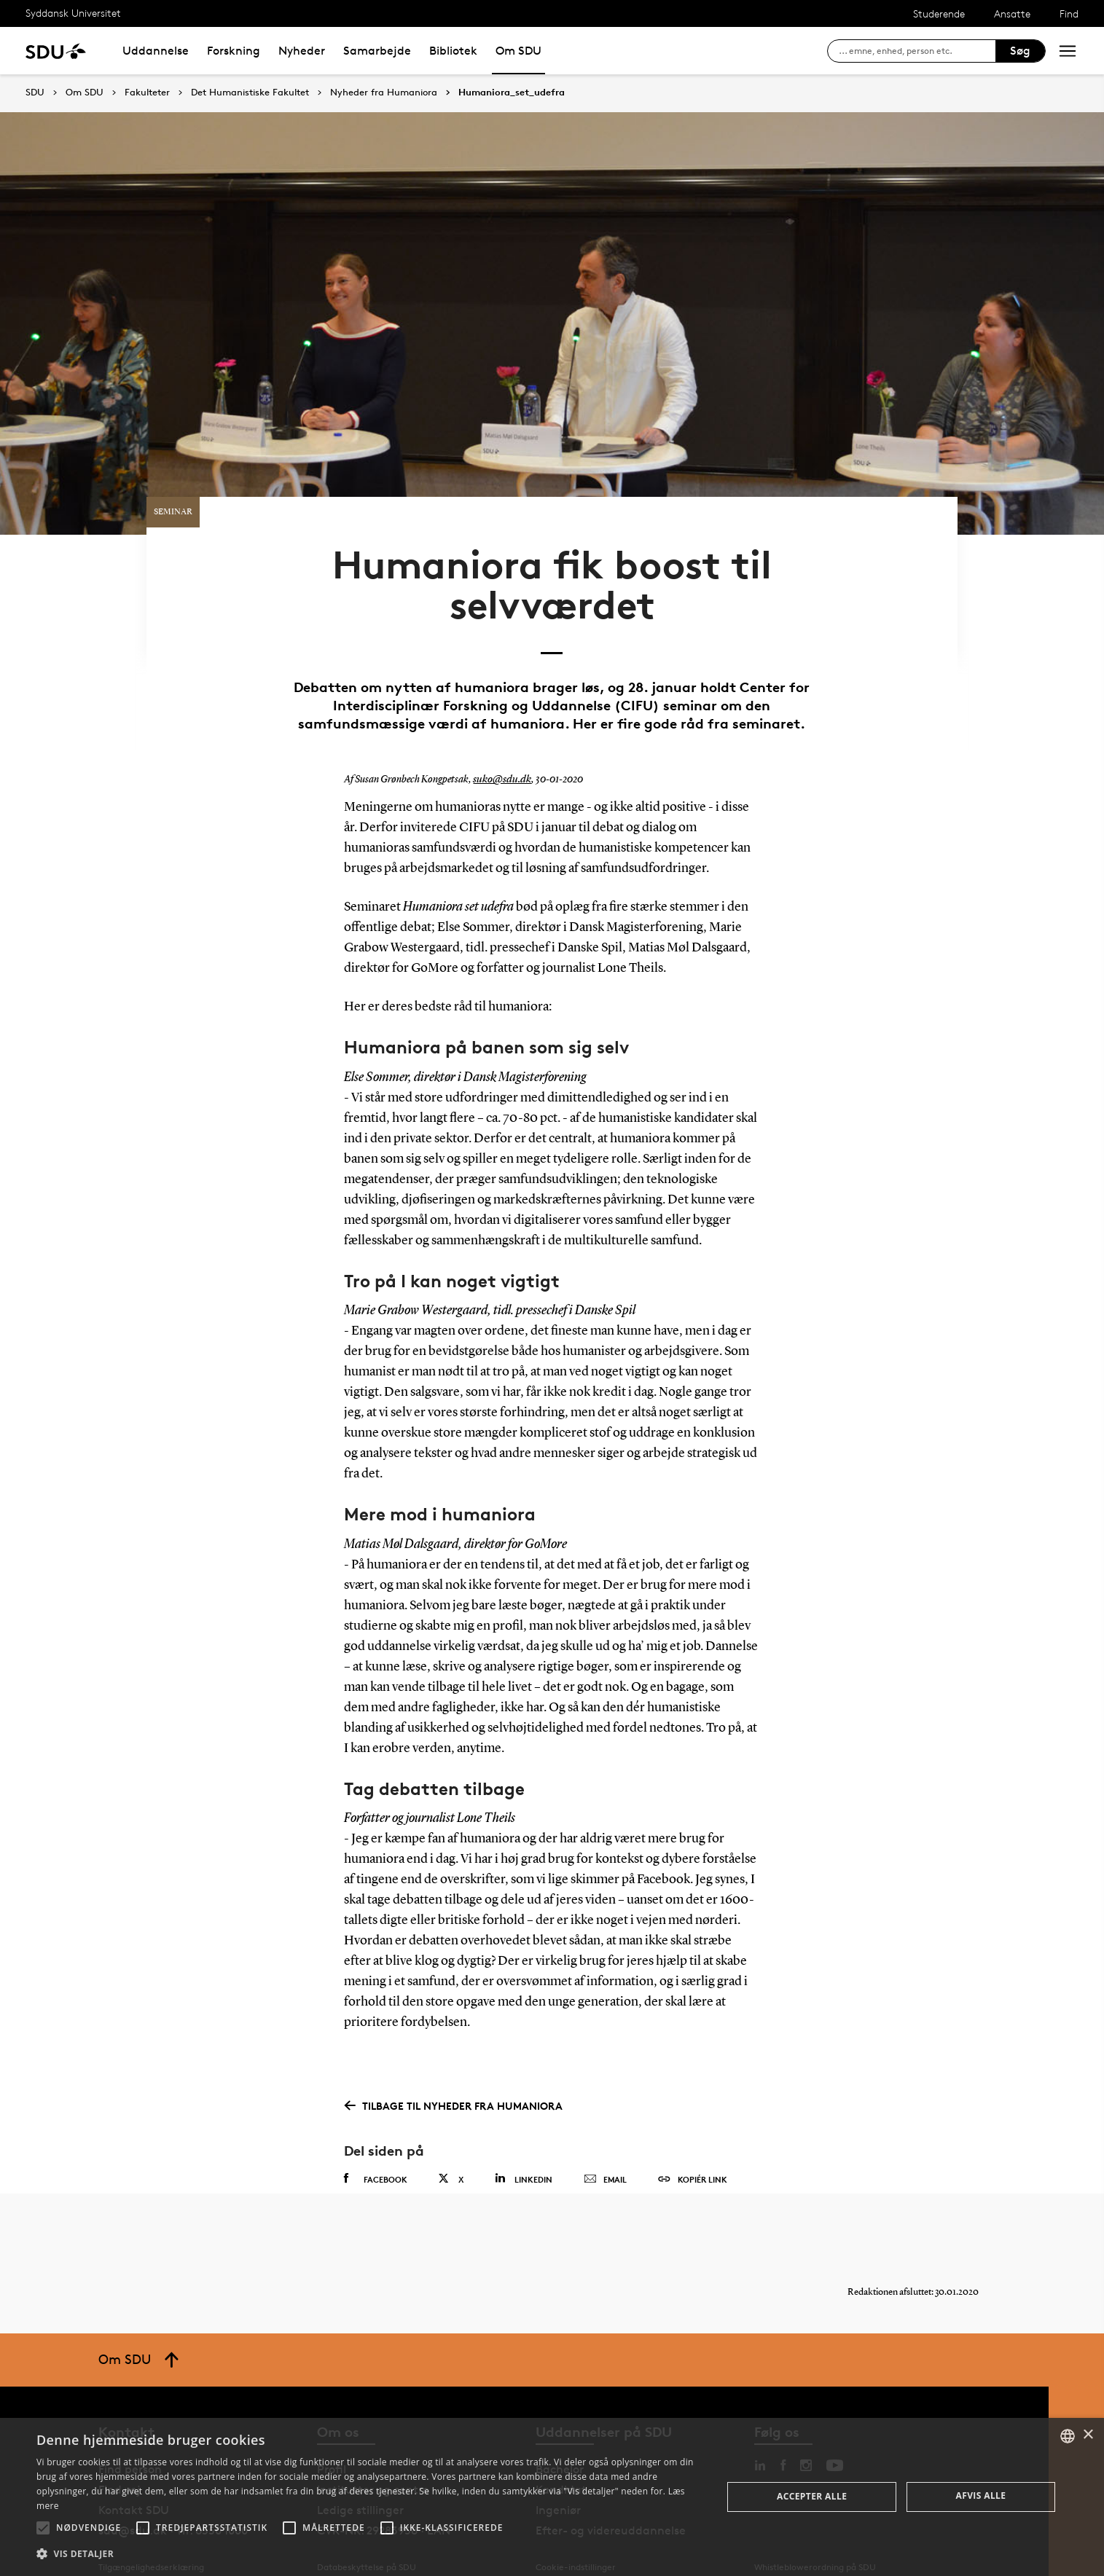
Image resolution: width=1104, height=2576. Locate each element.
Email (605, 2149)
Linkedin (523, 2148)
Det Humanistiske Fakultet (250, 92)
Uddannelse (155, 51)
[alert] (552, 2497)
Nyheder (301, 51)
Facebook (375, 2148)
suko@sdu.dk (500, 749)
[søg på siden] (917, 51)
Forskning (233, 51)
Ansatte (1012, 13)
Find (1069, 13)
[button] (43, 2527)
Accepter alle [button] (812, 2496)
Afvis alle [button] (980, 2495)
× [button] (1087, 2435)
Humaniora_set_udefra (511, 92)
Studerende (939, 13)
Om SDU (518, 51)
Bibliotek (453, 51)
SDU (35, 92)
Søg (1020, 51)
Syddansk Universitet (73, 13)
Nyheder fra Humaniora (383, 92)
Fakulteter (147, 92)
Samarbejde (377, 51)
